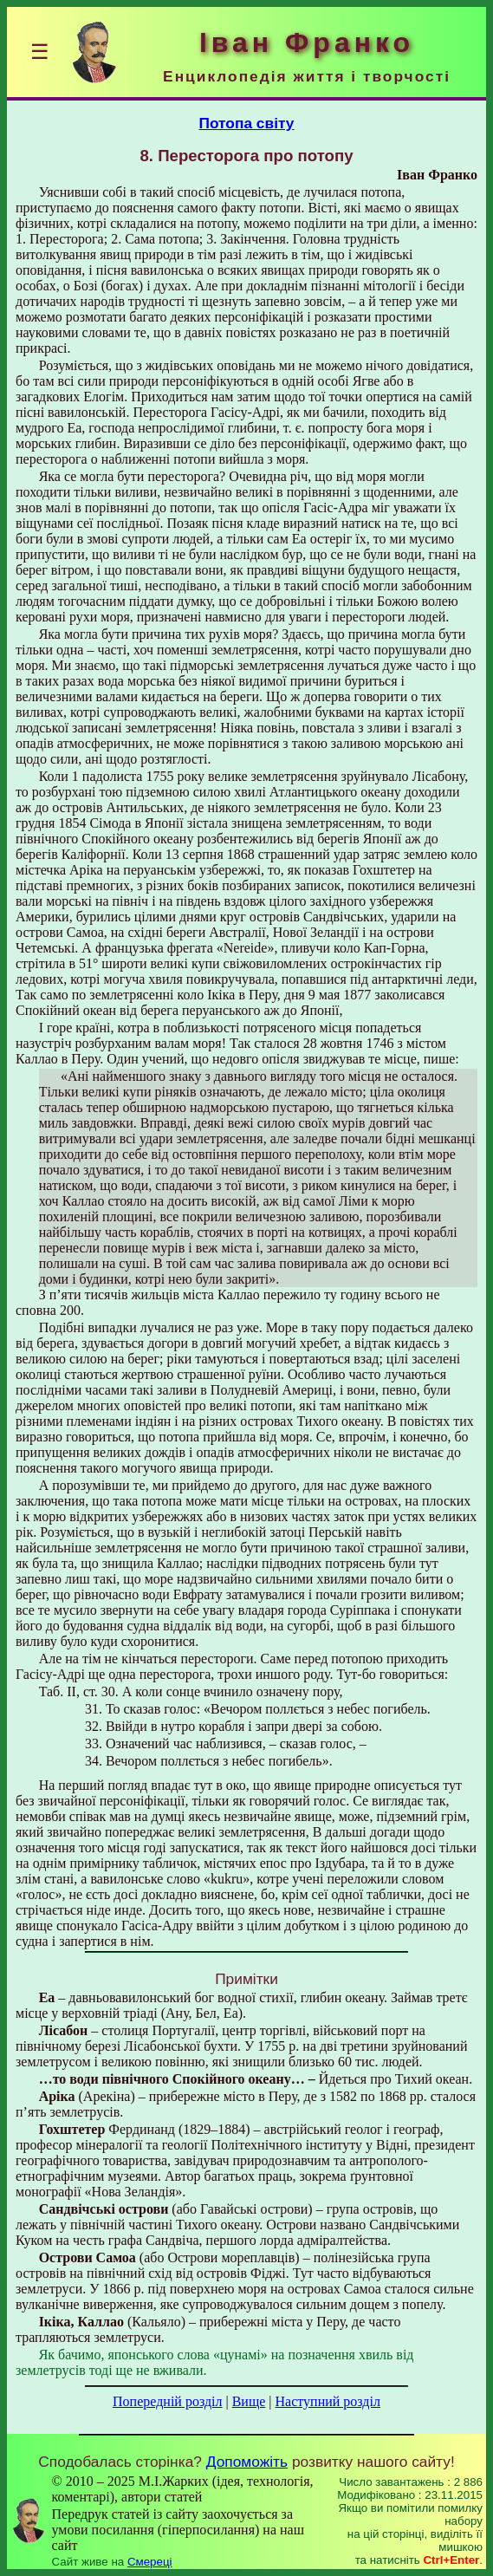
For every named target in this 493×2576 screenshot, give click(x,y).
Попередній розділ (167, 2401)
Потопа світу (246, 123)
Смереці (149, 2561)
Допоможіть (247, 2461)
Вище (249, 2401)
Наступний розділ (328, 2401)
